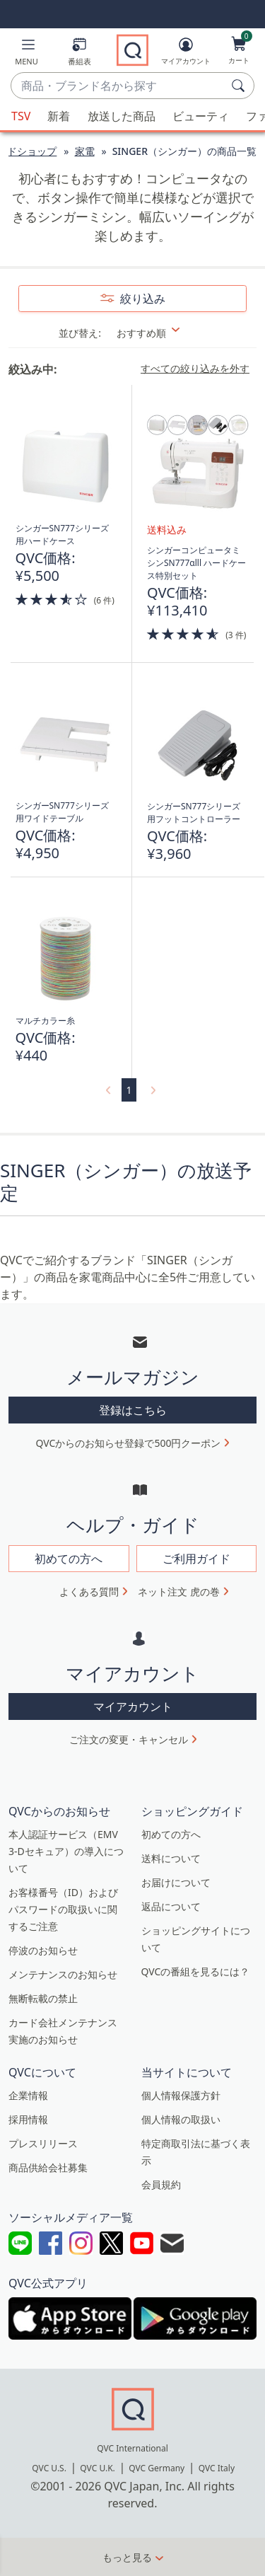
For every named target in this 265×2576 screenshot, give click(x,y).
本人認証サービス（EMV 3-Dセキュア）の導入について (66, 1851)
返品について (171, 1906)
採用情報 (28, 2119)
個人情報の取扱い (180, 2119)
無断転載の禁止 (43, 1998)
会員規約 (161, 2184)
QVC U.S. (49, 2468)
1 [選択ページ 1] (128, 1090)
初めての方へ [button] (68, 1558)
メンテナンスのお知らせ (62, 1974)
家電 (85, 151)
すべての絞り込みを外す (195, 368)
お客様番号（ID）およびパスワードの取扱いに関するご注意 (63, 1909)
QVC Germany (156, 2468)
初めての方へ (171, 1834)
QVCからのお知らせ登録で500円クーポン (128, 1443)
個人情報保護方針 (180, 2095)
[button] (26, 54)
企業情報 (28, 2095)
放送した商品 (121, 116)
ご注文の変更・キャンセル (128, 1739)
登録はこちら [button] (133, 1410)
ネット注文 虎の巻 (179, 1592)
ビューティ (200, 116)
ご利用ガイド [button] (196, 1558)
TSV (20, 116)
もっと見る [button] (127, 2557)
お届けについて (176, 1882)
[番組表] (79, 54)
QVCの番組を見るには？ (195, 1971)
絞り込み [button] (141, 298)
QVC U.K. (97, 2468)
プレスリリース (43, 2143)
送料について (171, 1858)
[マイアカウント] (186, 53)
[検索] (240, 85)
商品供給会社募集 (48, 2167)
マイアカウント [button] (132, 1706)
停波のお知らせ (43, 1950)
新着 (58, 116)
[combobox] (118, 86)
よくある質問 (89, 1592)
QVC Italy (217, 2468)
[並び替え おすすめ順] (157, 333)
